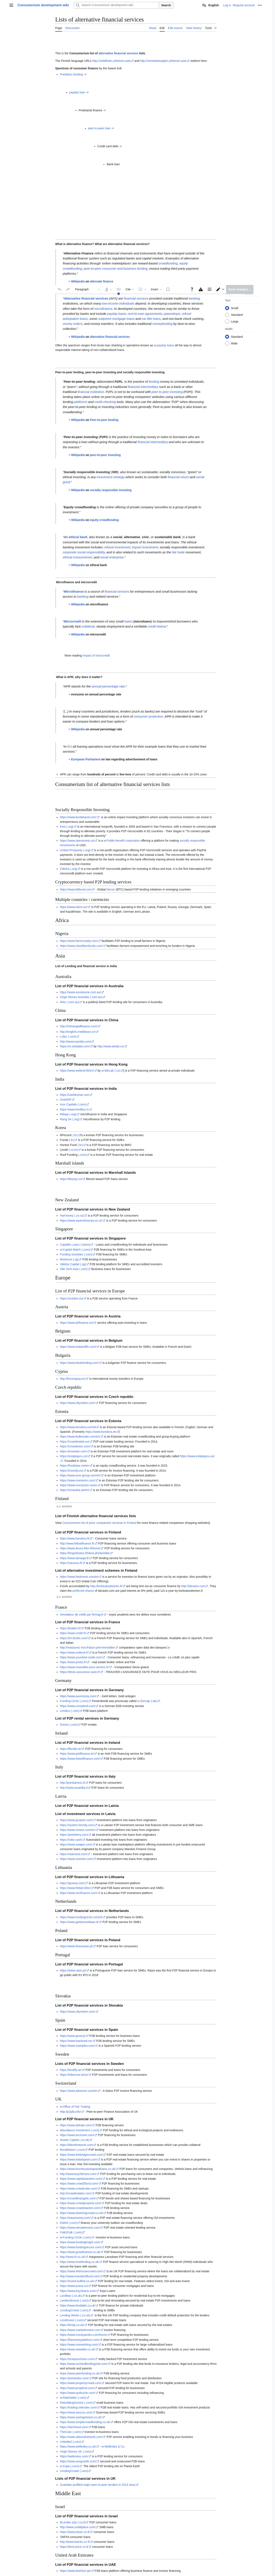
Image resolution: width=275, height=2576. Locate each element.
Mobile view (94, 2550)
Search (166, 5)
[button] (184, 2571)
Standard (240, 50)
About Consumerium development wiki (48, 2550)
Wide (237, 78)
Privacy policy (16, 2550)
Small (237, 43)
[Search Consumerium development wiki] (116, 5)
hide (31, 27)
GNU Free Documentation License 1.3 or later (64, 2543)
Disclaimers (78, 2550)
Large (238, 56)
